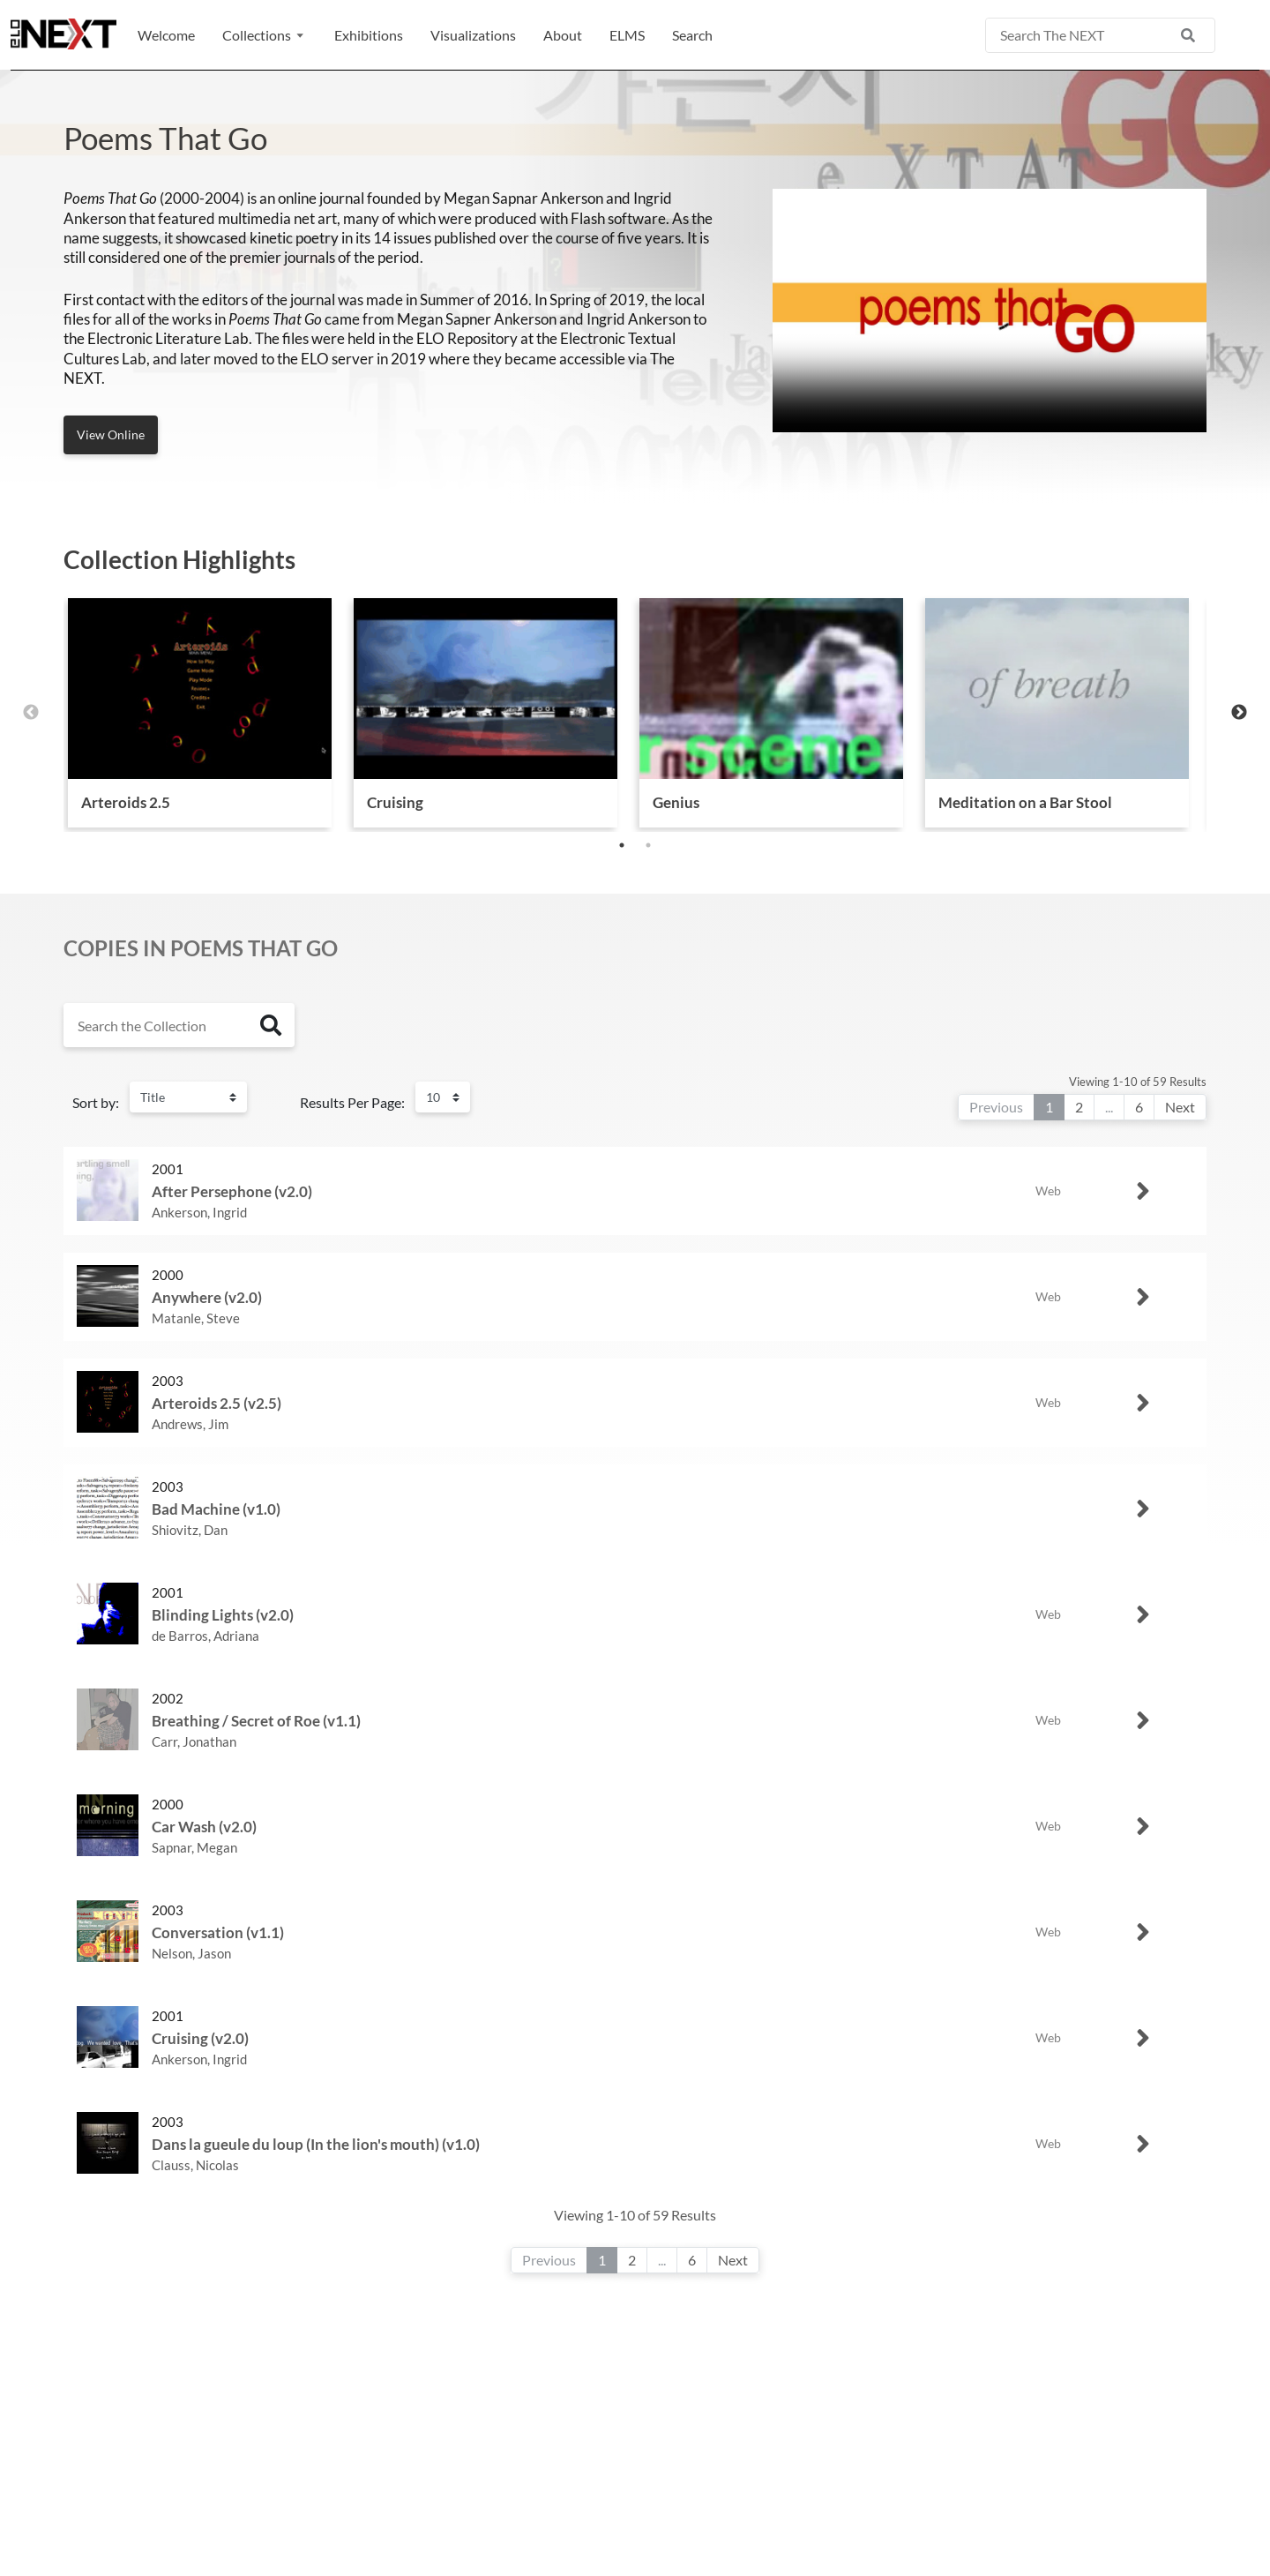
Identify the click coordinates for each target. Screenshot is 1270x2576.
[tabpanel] (200, 712)
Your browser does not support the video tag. (989, 310)
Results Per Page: (352, 1103)
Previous (31, 713)
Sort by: (95, 1103)
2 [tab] (648, 845)
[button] (264, 35)
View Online (111, 434)
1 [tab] (622, 845)
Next (1239, 713)
